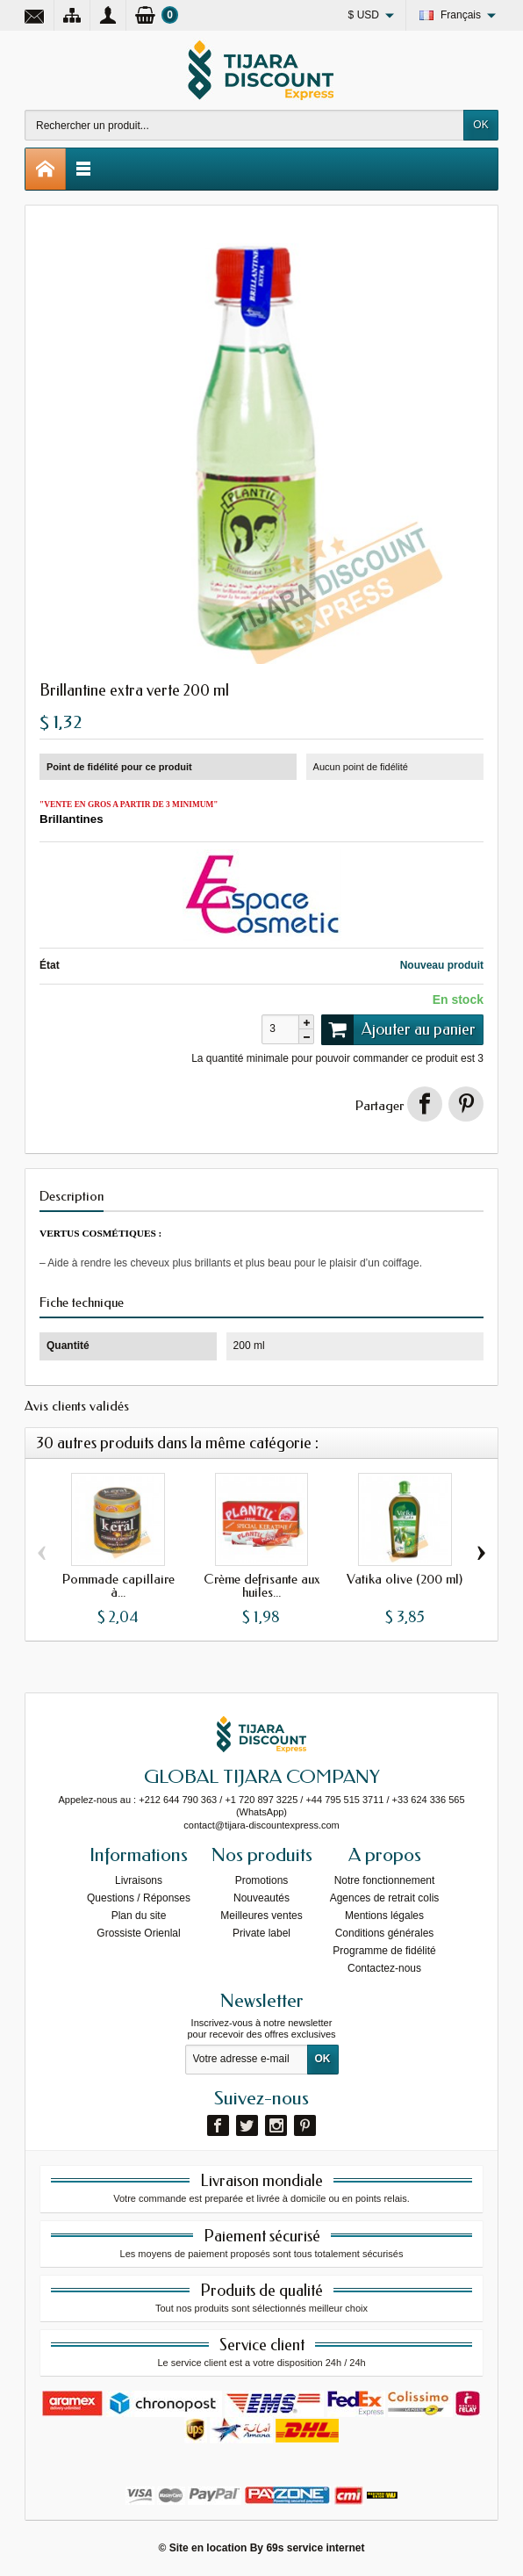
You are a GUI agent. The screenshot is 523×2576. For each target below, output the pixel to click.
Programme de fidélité (384, 1951)
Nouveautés (261, 1898)
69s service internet (315, 2548)
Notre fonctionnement (384, 1880)
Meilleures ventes (261, 1915)
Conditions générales (384, 1933)
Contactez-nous (384, 1968)
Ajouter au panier (398, 1029)
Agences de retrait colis (385, 1898)
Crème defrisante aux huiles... (261, 1585)
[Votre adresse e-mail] (246, 2060)
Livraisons (138, 1880)
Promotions (262, 1880)
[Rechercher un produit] (244, 125)
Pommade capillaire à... (118, 1585)
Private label (261, 1933)
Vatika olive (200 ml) (404, 1579)
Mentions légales (384, 1915)
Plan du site (139, 1915)
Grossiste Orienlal (138, 1933)
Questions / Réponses (138, 1898)
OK (480, 125)
